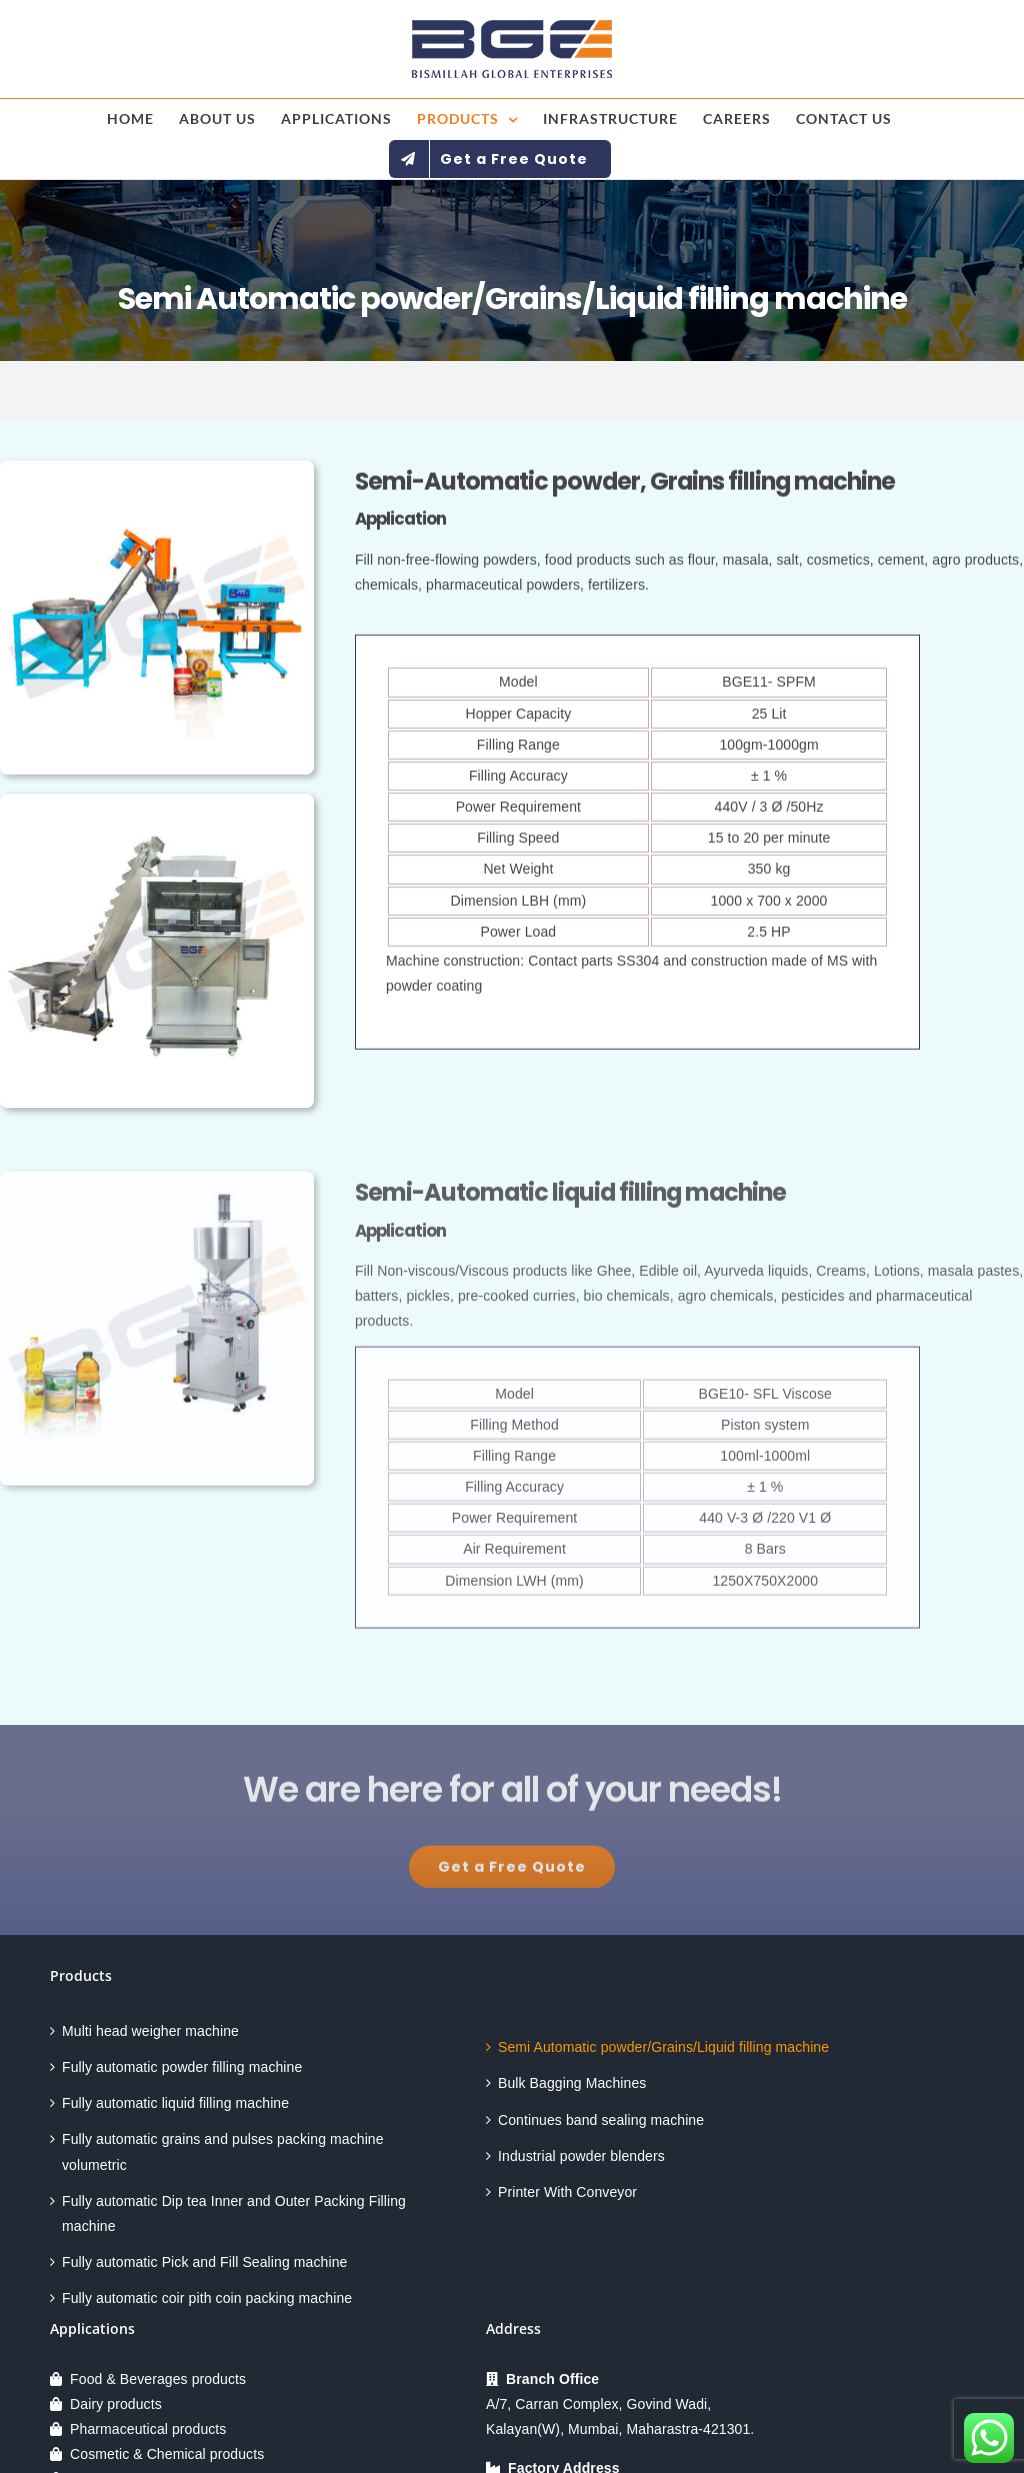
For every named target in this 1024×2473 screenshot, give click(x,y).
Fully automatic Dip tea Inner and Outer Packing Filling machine (234, 2213)
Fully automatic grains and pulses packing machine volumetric (223, 2151)
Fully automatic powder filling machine (182, 2067)
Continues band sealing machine (601, 2120)
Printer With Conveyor (567, 2192)
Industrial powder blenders (581, 2156)
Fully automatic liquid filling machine (175, 2103)
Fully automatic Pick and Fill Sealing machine (204, 2262)
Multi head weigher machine (150, 2031)
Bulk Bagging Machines (572, 2083)
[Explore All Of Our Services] (512, 1874)
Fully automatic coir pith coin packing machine (207, 2298)
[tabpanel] (637, 845)
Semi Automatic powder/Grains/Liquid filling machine (663, 2047)
